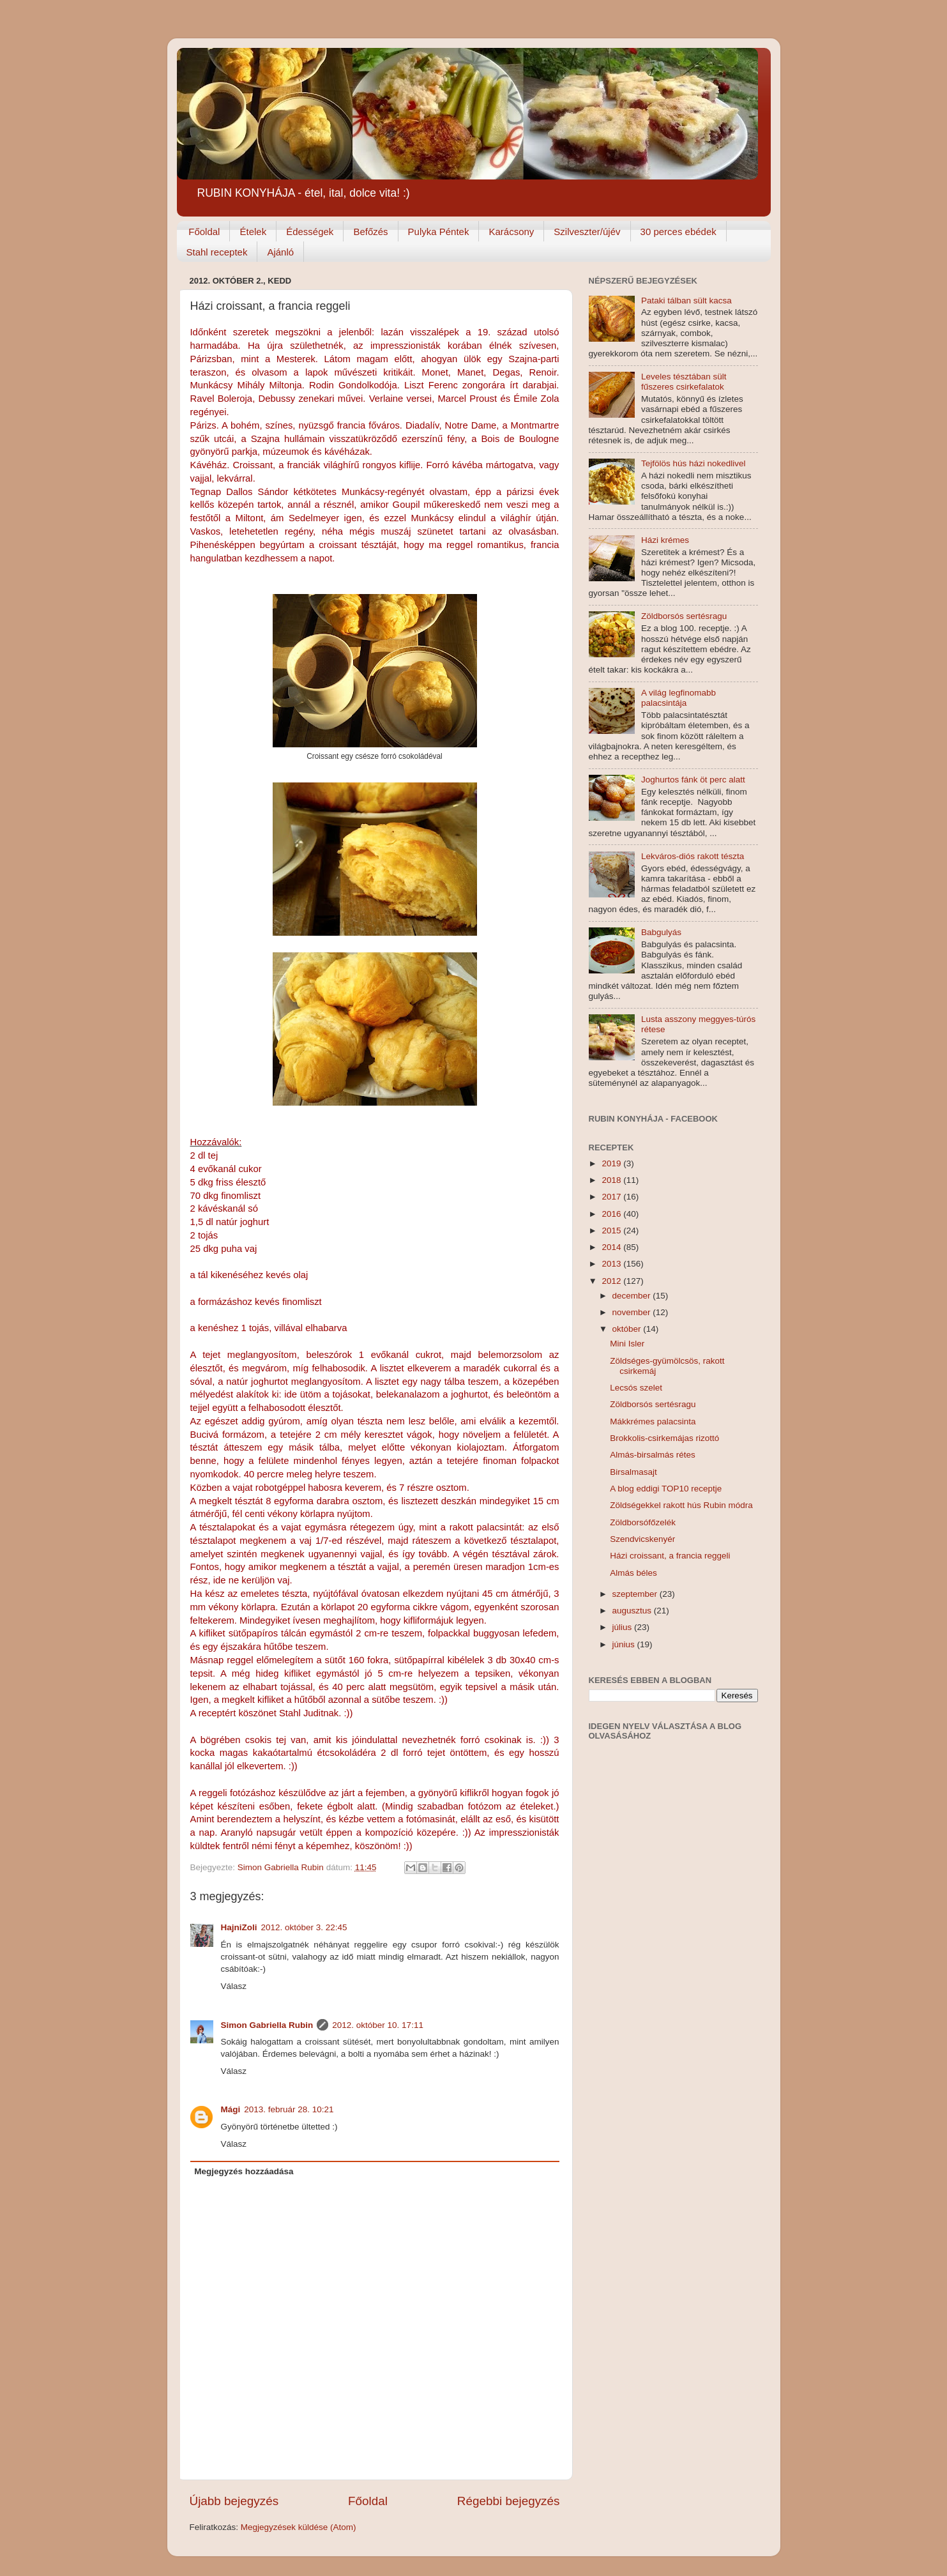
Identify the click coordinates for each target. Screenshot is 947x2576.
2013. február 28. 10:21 (288, 2109)
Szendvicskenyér (642, 1539)
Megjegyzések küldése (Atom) (298, 2527)
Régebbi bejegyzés (508, 2501)
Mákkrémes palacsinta (652, 1421)
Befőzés (370, 231)
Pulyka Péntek (438, 231)
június (624, 1644)
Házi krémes (665, 540)
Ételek (252, 231)
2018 (612, 1180)
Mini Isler (627, 1343)
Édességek (309, 231)
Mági (231, 2109)
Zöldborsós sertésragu (684, 616)
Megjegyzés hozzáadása (243, 2171)
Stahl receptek (217, 252)
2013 (612, 1264)
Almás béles (633, 1573)
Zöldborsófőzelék (643, 1522)
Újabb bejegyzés (234, 2501)
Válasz (234, 1986)
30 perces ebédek (678, 231)
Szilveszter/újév (587, 231)
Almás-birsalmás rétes (652, 1454)
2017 (612, 1196)
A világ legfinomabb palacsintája (678, 698)
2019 (612, 1163)
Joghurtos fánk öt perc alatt (693, 779)
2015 (612, 1230)
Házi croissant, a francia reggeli (670, 1555)
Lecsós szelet (636, 1387)
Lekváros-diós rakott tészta (692, 856)
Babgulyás (661, 932)
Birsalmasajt (633, 1472)
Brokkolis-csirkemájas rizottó (664, 1438)
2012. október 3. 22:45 (304, 1927)
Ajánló (280, 252)
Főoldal (204, 231)
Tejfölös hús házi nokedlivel (693, 463)
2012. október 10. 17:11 (377, 2025)
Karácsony (511, 231)
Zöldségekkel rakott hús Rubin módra (681, 1505)
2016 (612, 1214)
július (623, 1627)
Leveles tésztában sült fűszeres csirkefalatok (684, 382)
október (628, 1329)
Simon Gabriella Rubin (267, 2025)
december (632, 1295)
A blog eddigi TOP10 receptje (666, 1488)
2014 (612, 1247)
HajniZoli (239, 1927)
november (632, 1312)
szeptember (636, 1594)
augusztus (633, 1610)
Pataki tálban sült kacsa (686, 300)
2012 (612, 1281)
